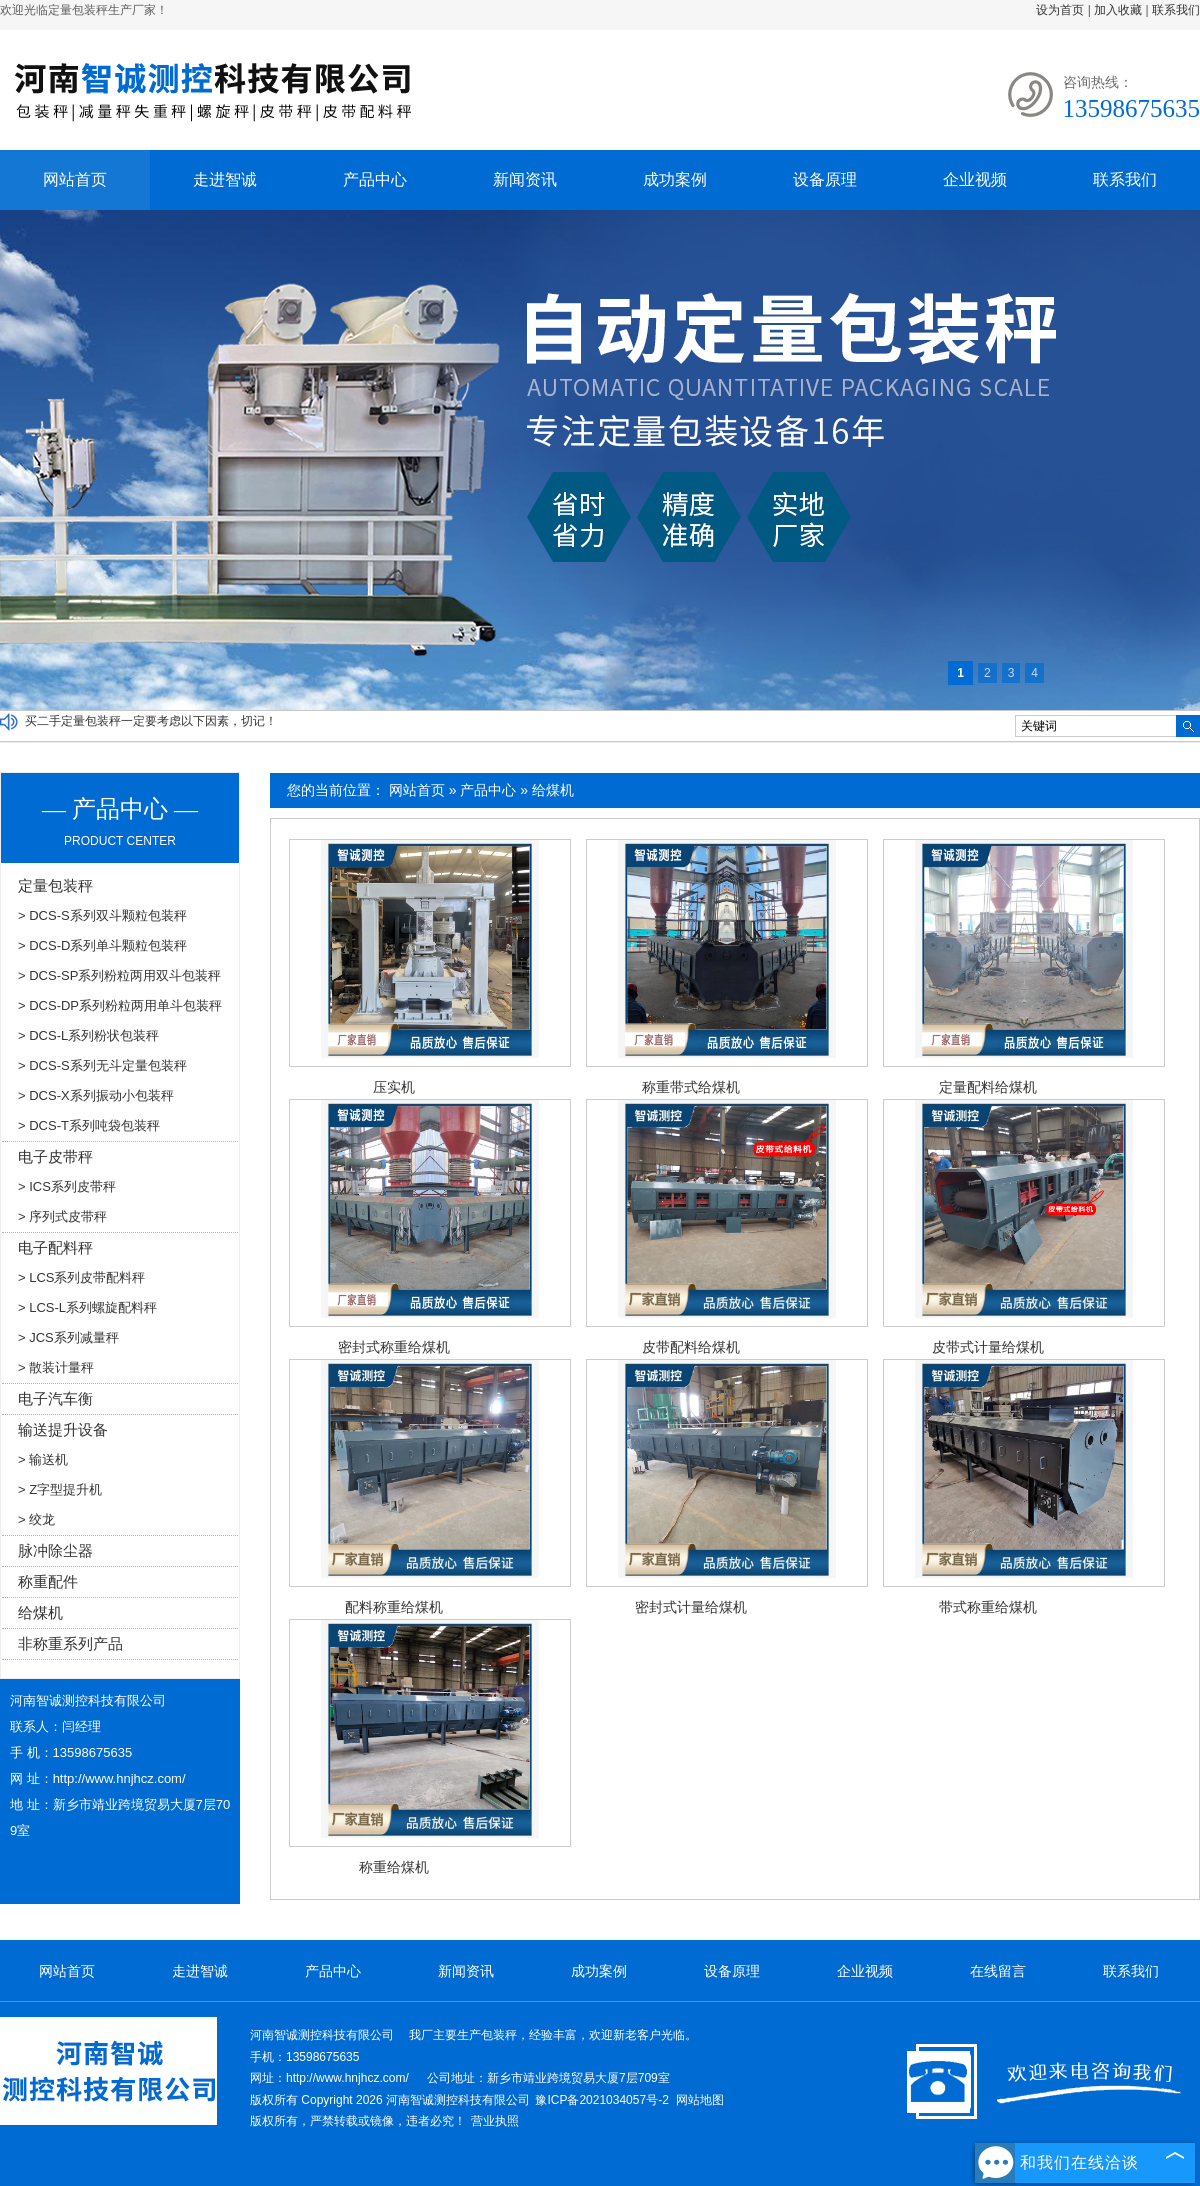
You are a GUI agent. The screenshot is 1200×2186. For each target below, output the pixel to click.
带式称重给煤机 (988, 1607)
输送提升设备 (63, 1429)
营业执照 (495, 2121)
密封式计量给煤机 (691, 1607)
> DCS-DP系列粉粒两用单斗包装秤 (120, 1005)
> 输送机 (43, 1459)
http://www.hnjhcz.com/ (119, 1778)
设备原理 (825, 179)
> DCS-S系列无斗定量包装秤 (102, 1065)
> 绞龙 (36, 1519)
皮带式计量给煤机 (988, 1347)
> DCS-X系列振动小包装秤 (96, 1095)
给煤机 (553, 790)
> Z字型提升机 (60, 1489)
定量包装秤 (55, 885)
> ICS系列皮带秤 (67, 1186)
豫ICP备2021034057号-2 (601, 2100)
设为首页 (1060, 10)
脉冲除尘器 (55, 1550)
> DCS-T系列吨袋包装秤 (89, 1125)
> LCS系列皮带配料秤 (82, 1277)
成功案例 (675, 179)
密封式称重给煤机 (394, 1347)
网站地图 (700, 2100)
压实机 (394, 1087)
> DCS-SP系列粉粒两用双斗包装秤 (119, 975)
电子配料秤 (55, 1247)
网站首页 (75, 179)
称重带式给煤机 (691, 1087)
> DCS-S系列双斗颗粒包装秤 (102, 915)
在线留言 (998, 1971)
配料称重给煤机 (394, 1607)
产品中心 (375, 179)
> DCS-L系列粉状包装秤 (88, 1035)
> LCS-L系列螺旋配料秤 (87, 1307)
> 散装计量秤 (56, 1367)
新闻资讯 (525, 179)
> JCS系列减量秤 (68, 1337)
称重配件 (48, 1581)
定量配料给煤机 (988, 1087)
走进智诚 (225, 179)
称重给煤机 (394, 1867)
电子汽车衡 (55, 1398)
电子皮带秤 (55, 1156)
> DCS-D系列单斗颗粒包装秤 (102, 945)
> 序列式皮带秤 (62, 1216)
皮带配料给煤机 (691, 1347)
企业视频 (975, 179)
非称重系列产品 (70, 1643)
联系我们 (1176, 10)
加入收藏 (1118, 10)
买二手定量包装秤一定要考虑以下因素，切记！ (151, 721)
